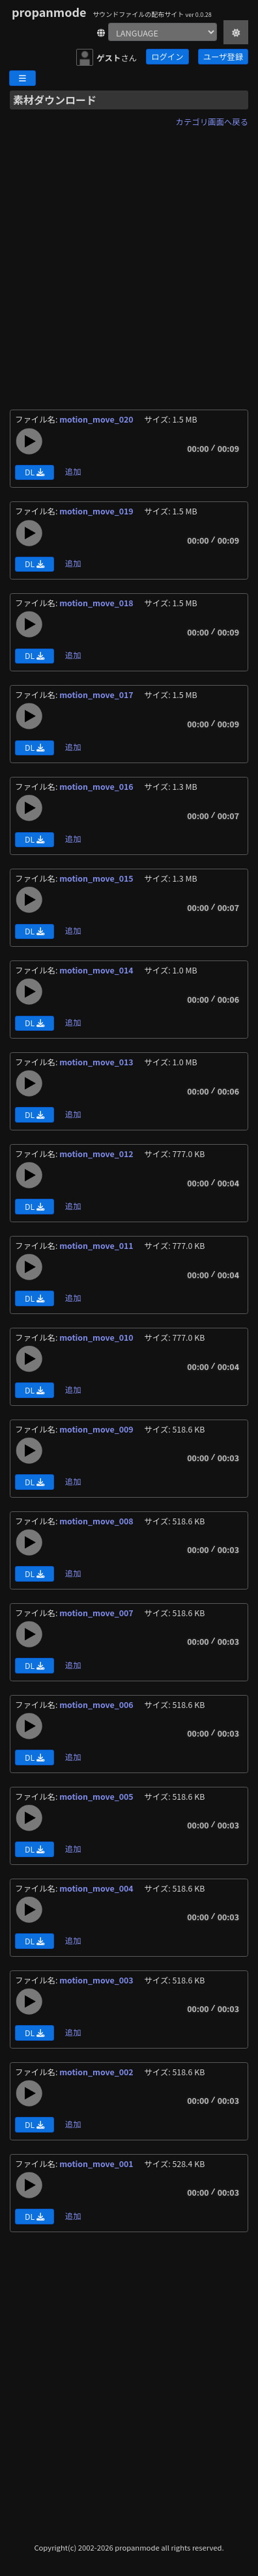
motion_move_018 (97, 603)
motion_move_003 (97, 1980)
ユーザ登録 (223, 57)
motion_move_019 (97, 511)
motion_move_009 (97, 1429)
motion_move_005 (97, 1796)
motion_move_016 (97, 786)
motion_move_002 (97, 2072)
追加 (73, 471)
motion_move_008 (97, 1521)
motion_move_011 (97, 1246)
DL (34, 472)
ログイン (167, 57)
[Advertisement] (129, 260)
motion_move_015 (97, 878)
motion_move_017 (97, 695)
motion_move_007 (97, 1613)
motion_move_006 (97, 1705)
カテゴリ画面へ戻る (212, 122)
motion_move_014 (97, 970)
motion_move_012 (97, 1154)
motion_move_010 (97, 1337)
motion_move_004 (97, 1888)
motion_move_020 (97, 419)
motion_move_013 (97, 1062)
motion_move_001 (97, 2164)
